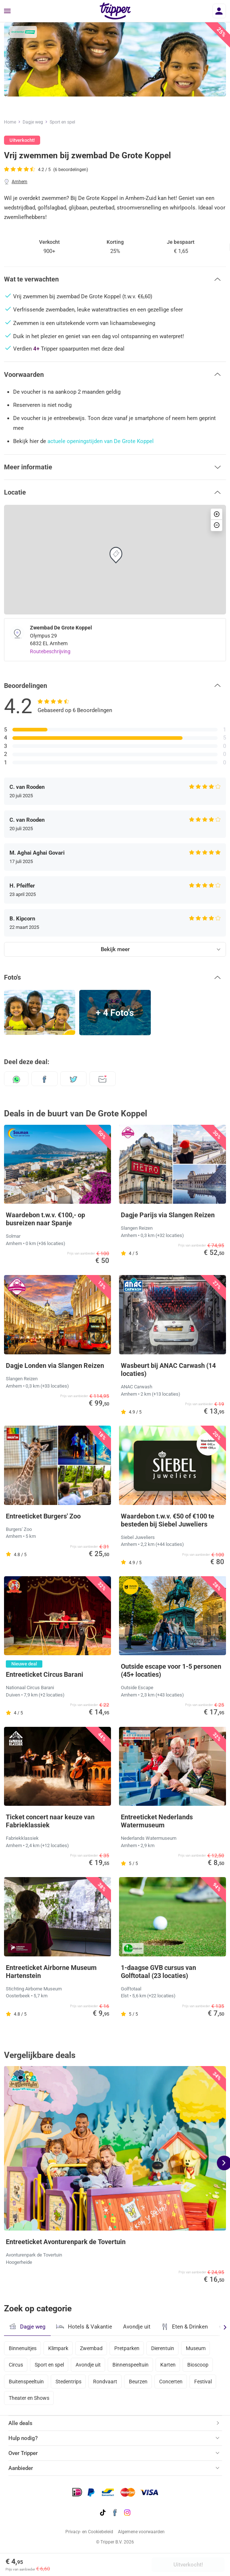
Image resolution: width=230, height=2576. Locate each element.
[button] (115, 279)
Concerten (171, 2381)
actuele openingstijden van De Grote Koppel (100, 441)
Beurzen (138, 2381)
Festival (203, 2381)
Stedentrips (68, 2381)
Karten (168, 2365)
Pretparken (126, 2348)
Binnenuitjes (23, 2348)
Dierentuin (162, 2348)
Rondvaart (105, 2381)
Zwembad (91, 2348)
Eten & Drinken (184, 2326)
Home (10, 122)
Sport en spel (62, 122)
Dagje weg (33, 122)
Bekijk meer (115, 949)
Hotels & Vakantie (84, 2325)
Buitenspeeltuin (26, 2381)
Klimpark (58, 2348)
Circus (16, 2365)
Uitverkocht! (188, 2564)
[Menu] (7, 11)
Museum (196, 2348)
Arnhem (19, 181)
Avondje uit (136, 2326)
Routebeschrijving (50, 651)
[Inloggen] (219, 11)
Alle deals (20, 2423)
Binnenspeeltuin (130, 2365)
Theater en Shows (29, 2398)
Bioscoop (197, 2365)
